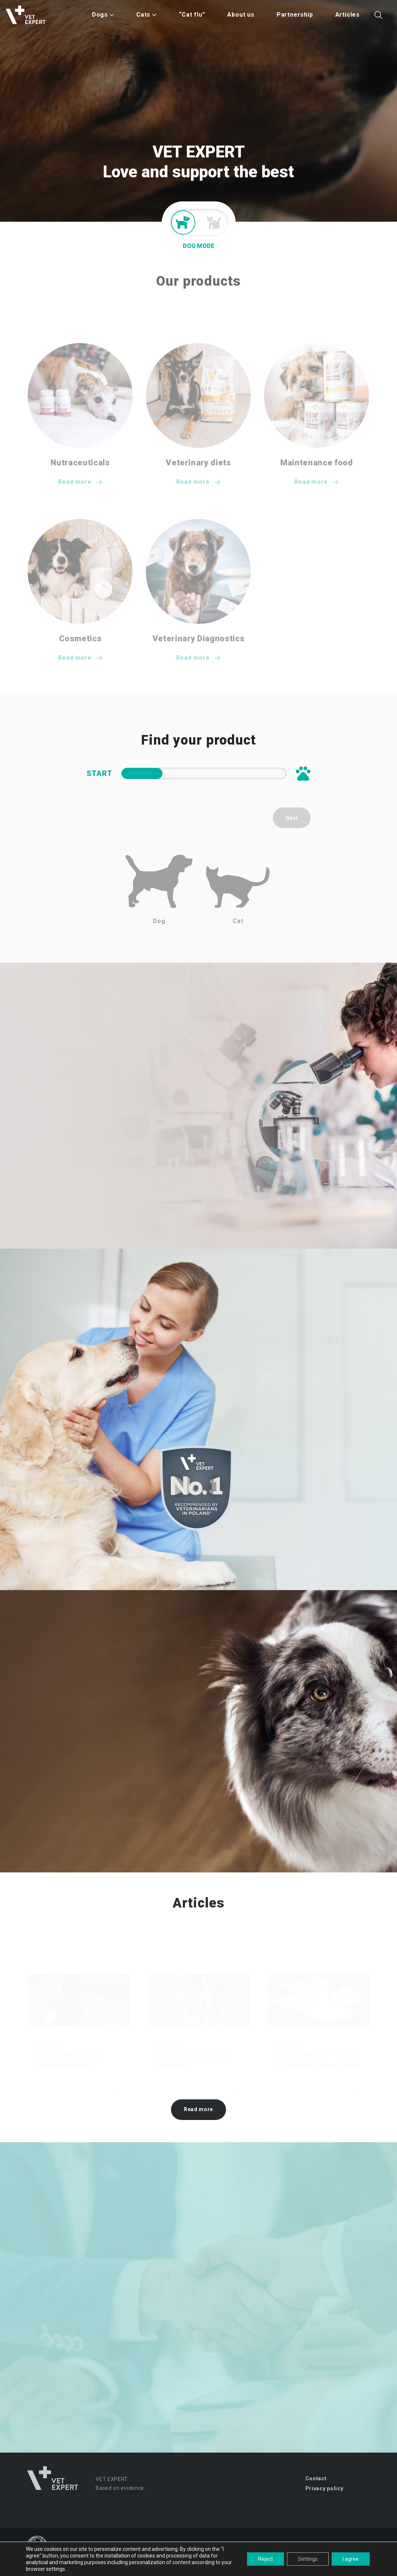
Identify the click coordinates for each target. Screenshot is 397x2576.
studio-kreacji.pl (352, 2565)
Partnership (295, 14)
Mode (198, 222)
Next (292, 818)
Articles (347, 14)
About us (240, 14)
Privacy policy (324, 2488)
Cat (238, 895)
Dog (159, 890)
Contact (316, 2478)
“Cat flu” (192, 14)
